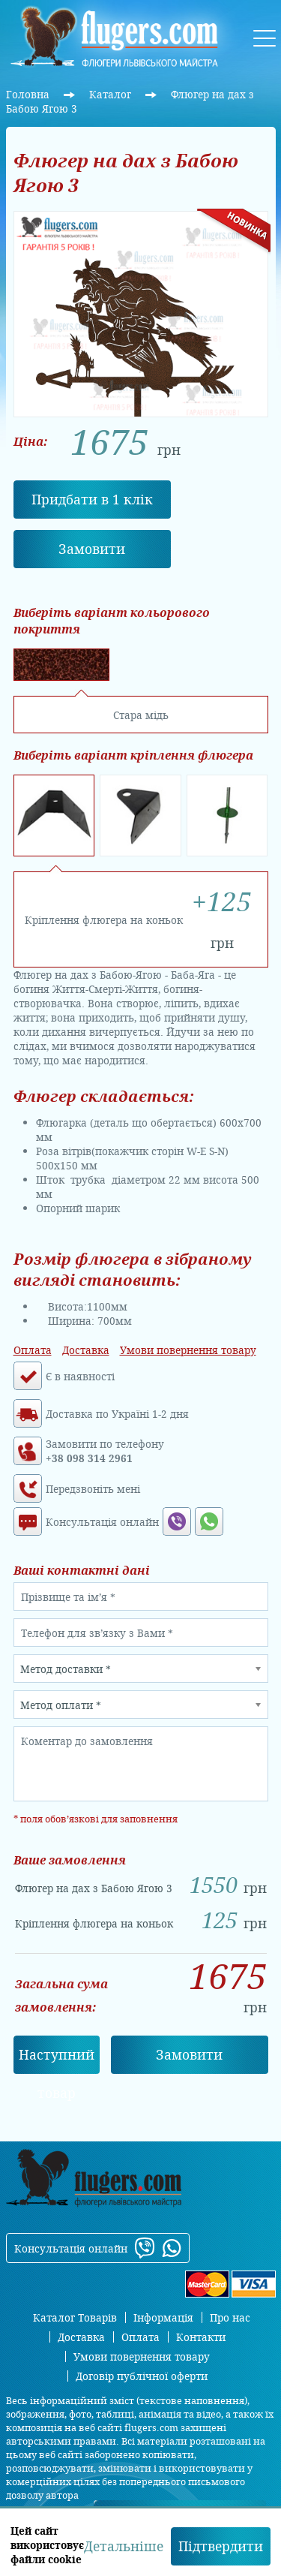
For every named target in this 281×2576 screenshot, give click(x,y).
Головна (29, 94)
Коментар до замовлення (87, 1741)
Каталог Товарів (75, 2317)
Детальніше (123, 2546)
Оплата (32, 1350)
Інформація (163, 2317)
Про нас (230, 2317)
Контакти (201, 2337)
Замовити (91, 549)
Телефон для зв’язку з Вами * (97, 1633)
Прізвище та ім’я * (68, 1597)
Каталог (111, 94)
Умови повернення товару (188, 1350)
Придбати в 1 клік (92, 499)
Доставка (85, 1350)
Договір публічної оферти (142, 2376)
